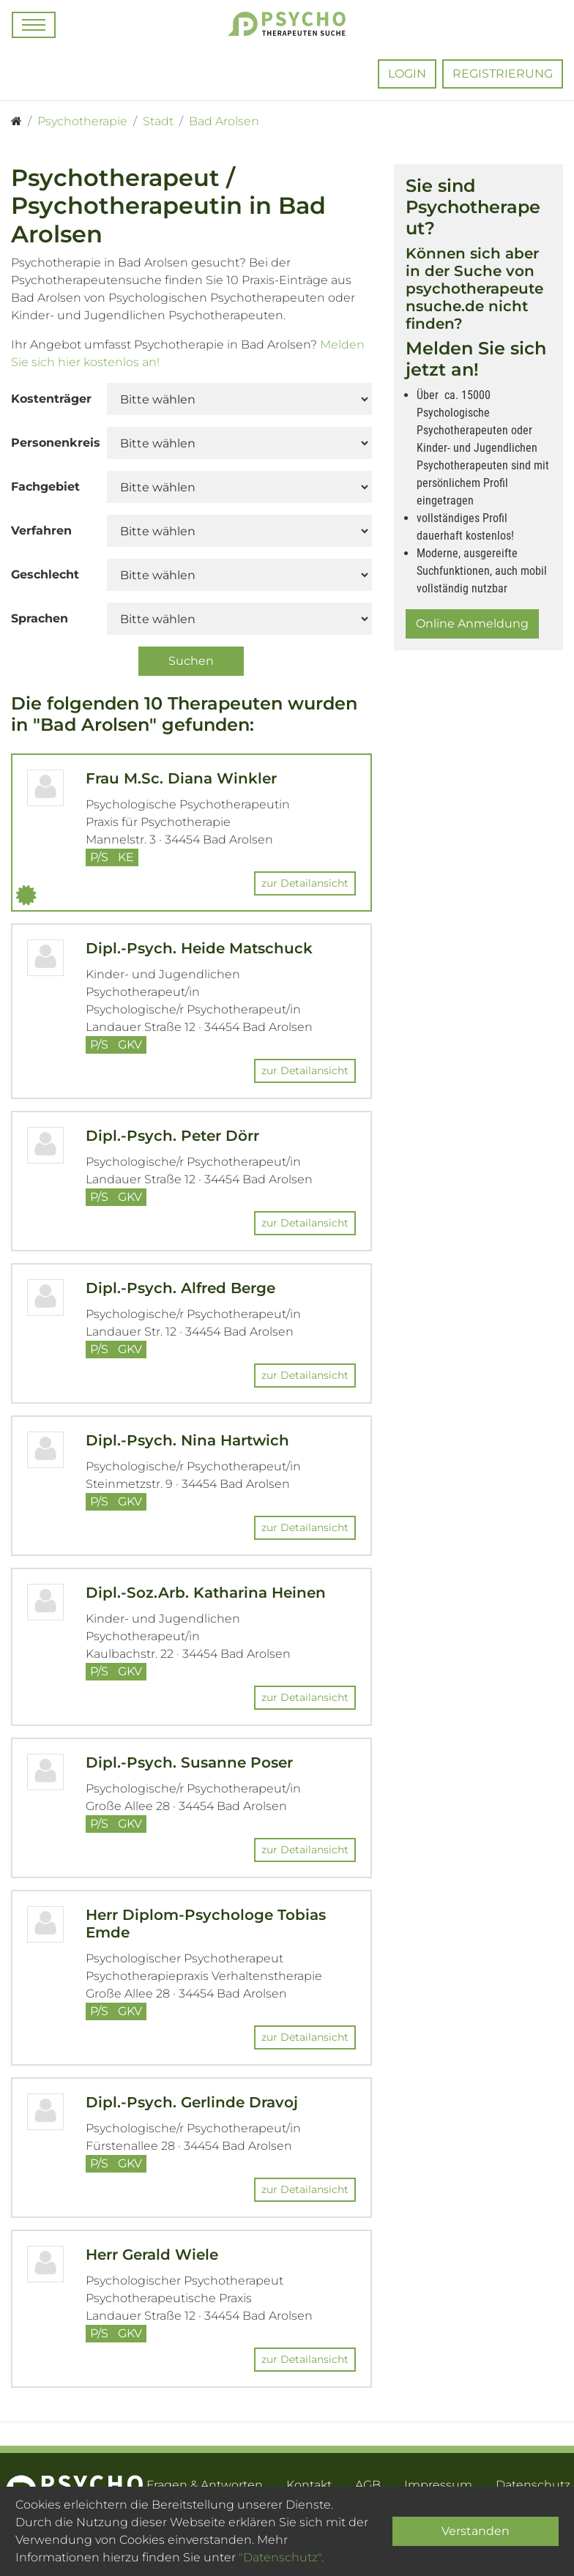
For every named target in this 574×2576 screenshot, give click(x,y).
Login (407, 74)
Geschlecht (45, 574)
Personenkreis (53, 443)
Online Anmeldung (472, 623)
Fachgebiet (45, 487)
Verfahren (41, 530)
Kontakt (309, 2485)
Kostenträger (51, 399)
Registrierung (502, 74)
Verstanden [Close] (475, 2531)
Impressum (438, 2485)
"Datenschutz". (281, 2557)
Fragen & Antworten (204, 2485)
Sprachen (39, 618)
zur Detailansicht (304, 883)
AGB (368, 2485)
